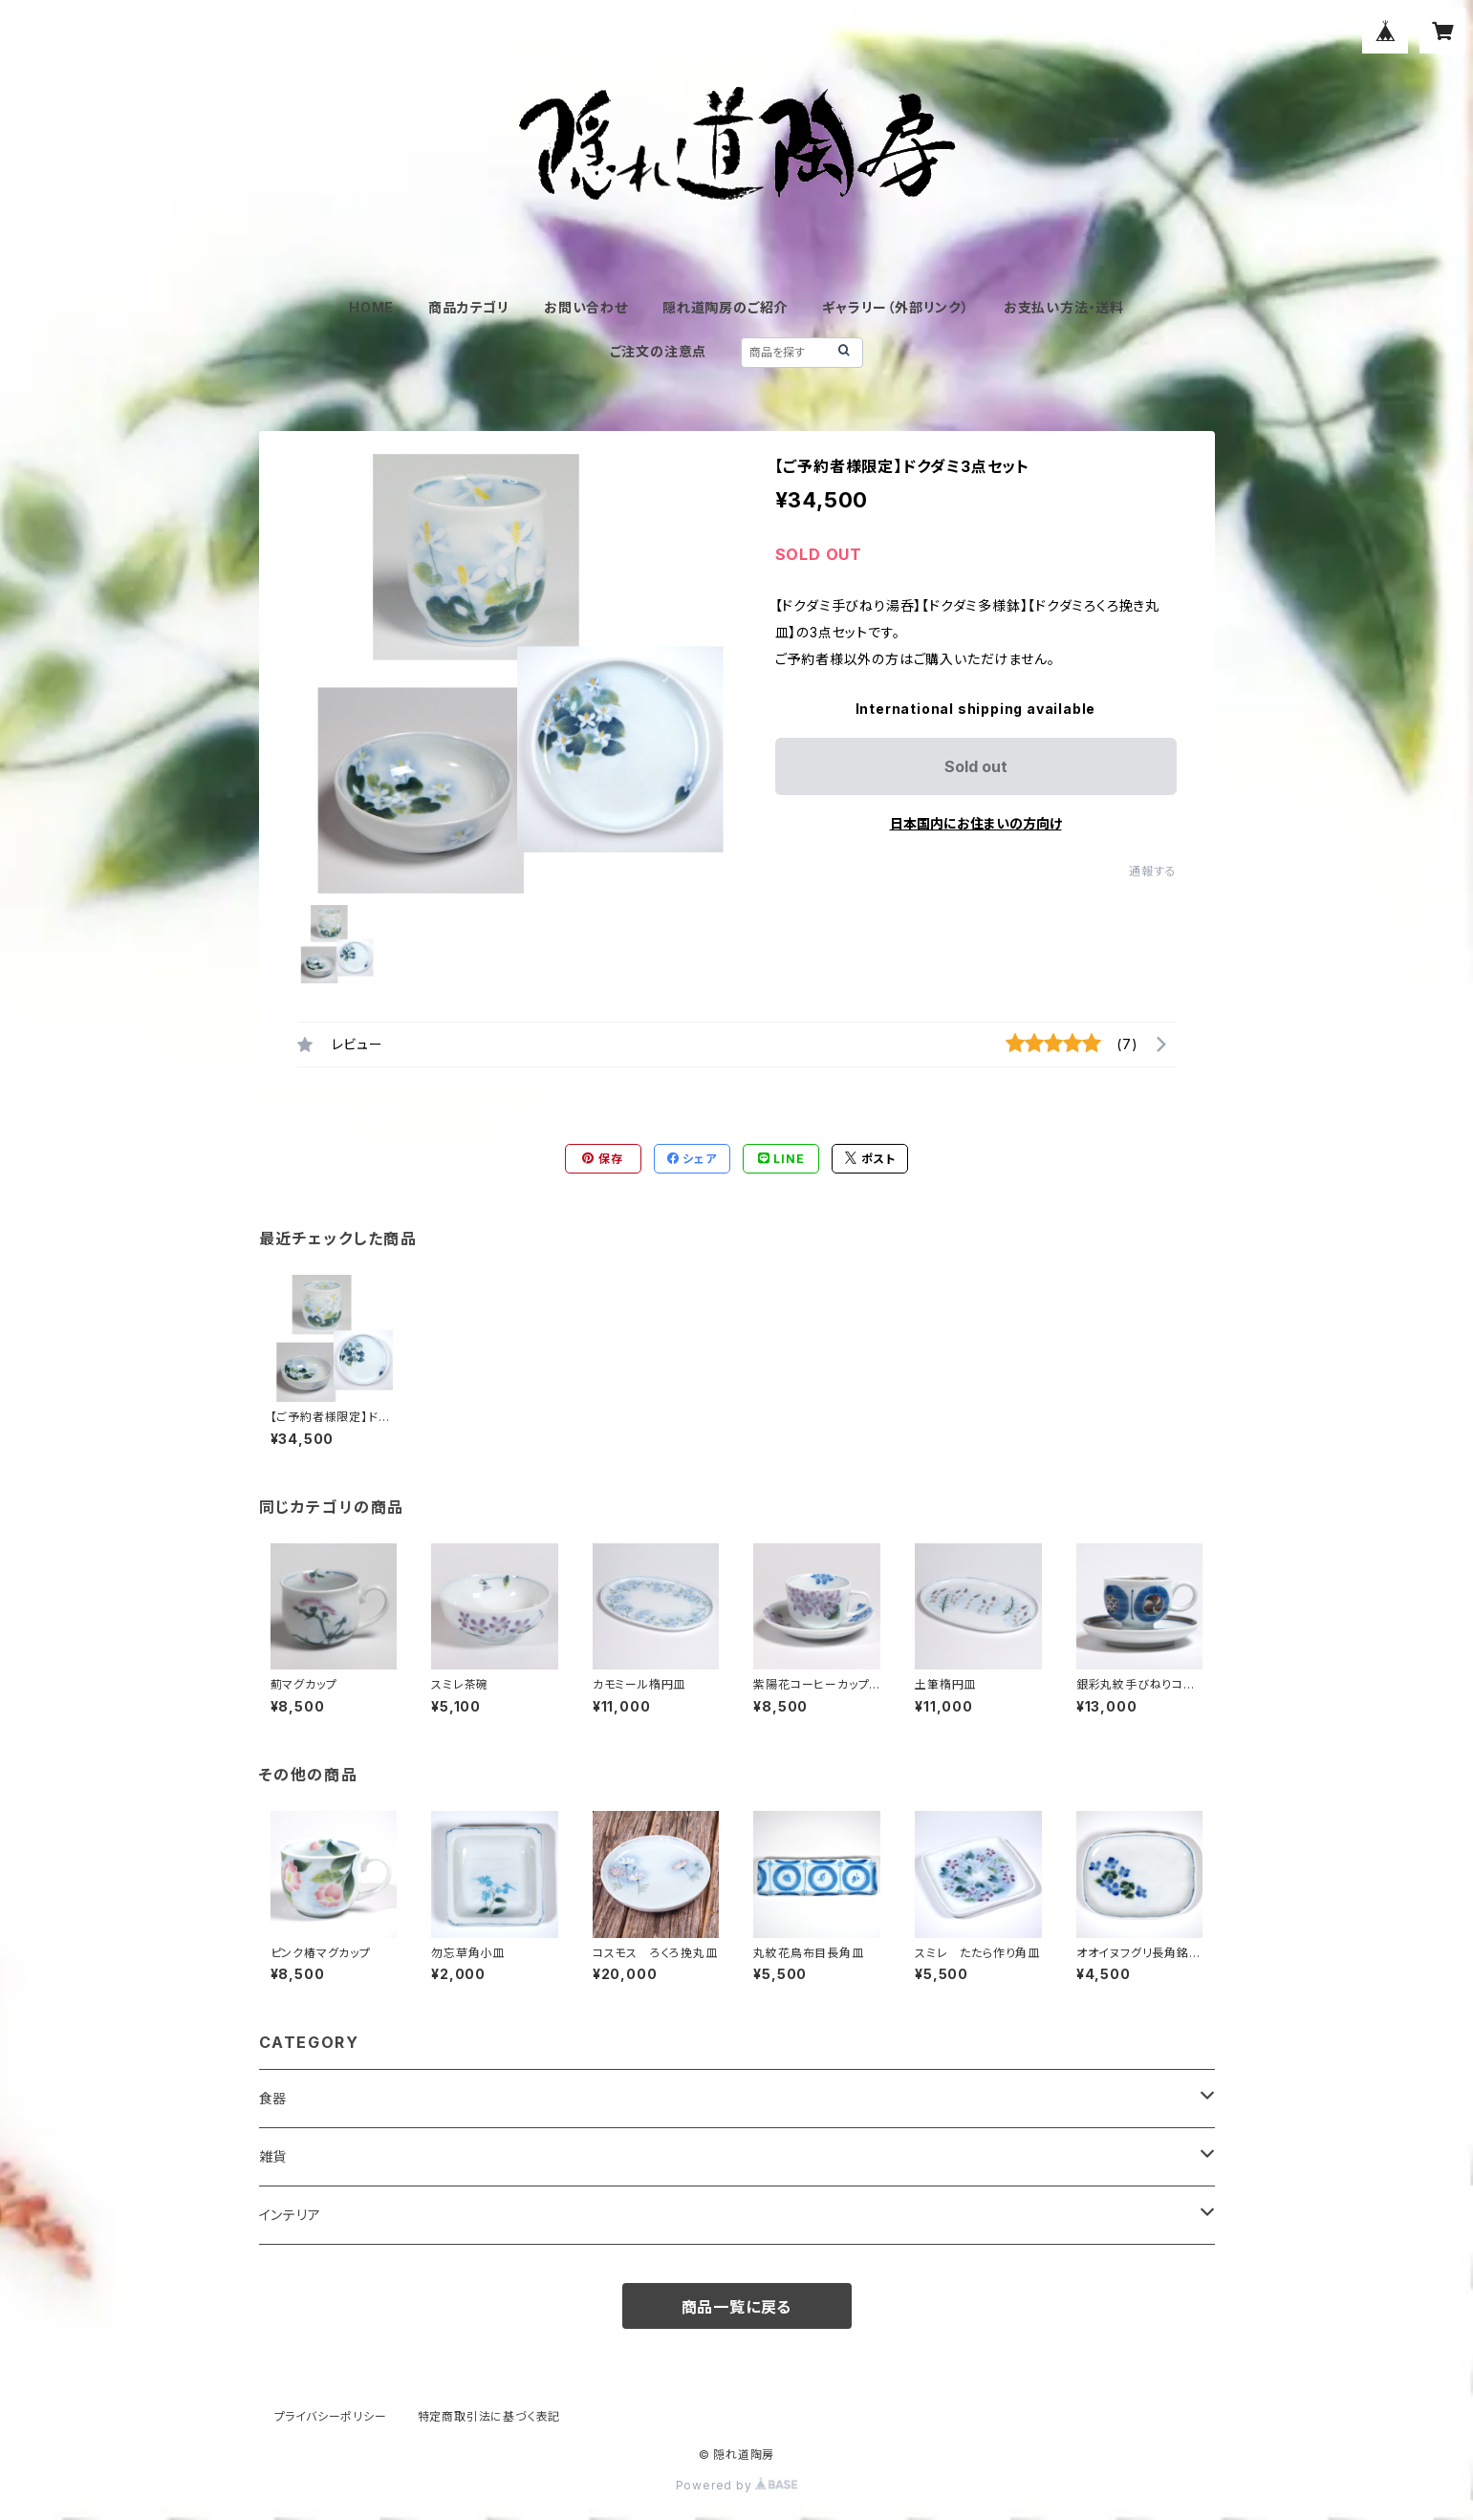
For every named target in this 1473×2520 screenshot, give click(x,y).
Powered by (737, 2485)
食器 (273, 2098)
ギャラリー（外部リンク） (895, 307)
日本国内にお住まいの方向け (976, 823)
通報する (1152, 871)
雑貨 (273, 2156)
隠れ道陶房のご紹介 (725, 307)
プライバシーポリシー (330, 2416)
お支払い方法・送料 (1064, 307)
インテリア (290, 2215)
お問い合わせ (586, 307)
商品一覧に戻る (737, 2306)
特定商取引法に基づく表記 (489, 2416)
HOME (371, 307)
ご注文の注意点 (658, 351)
